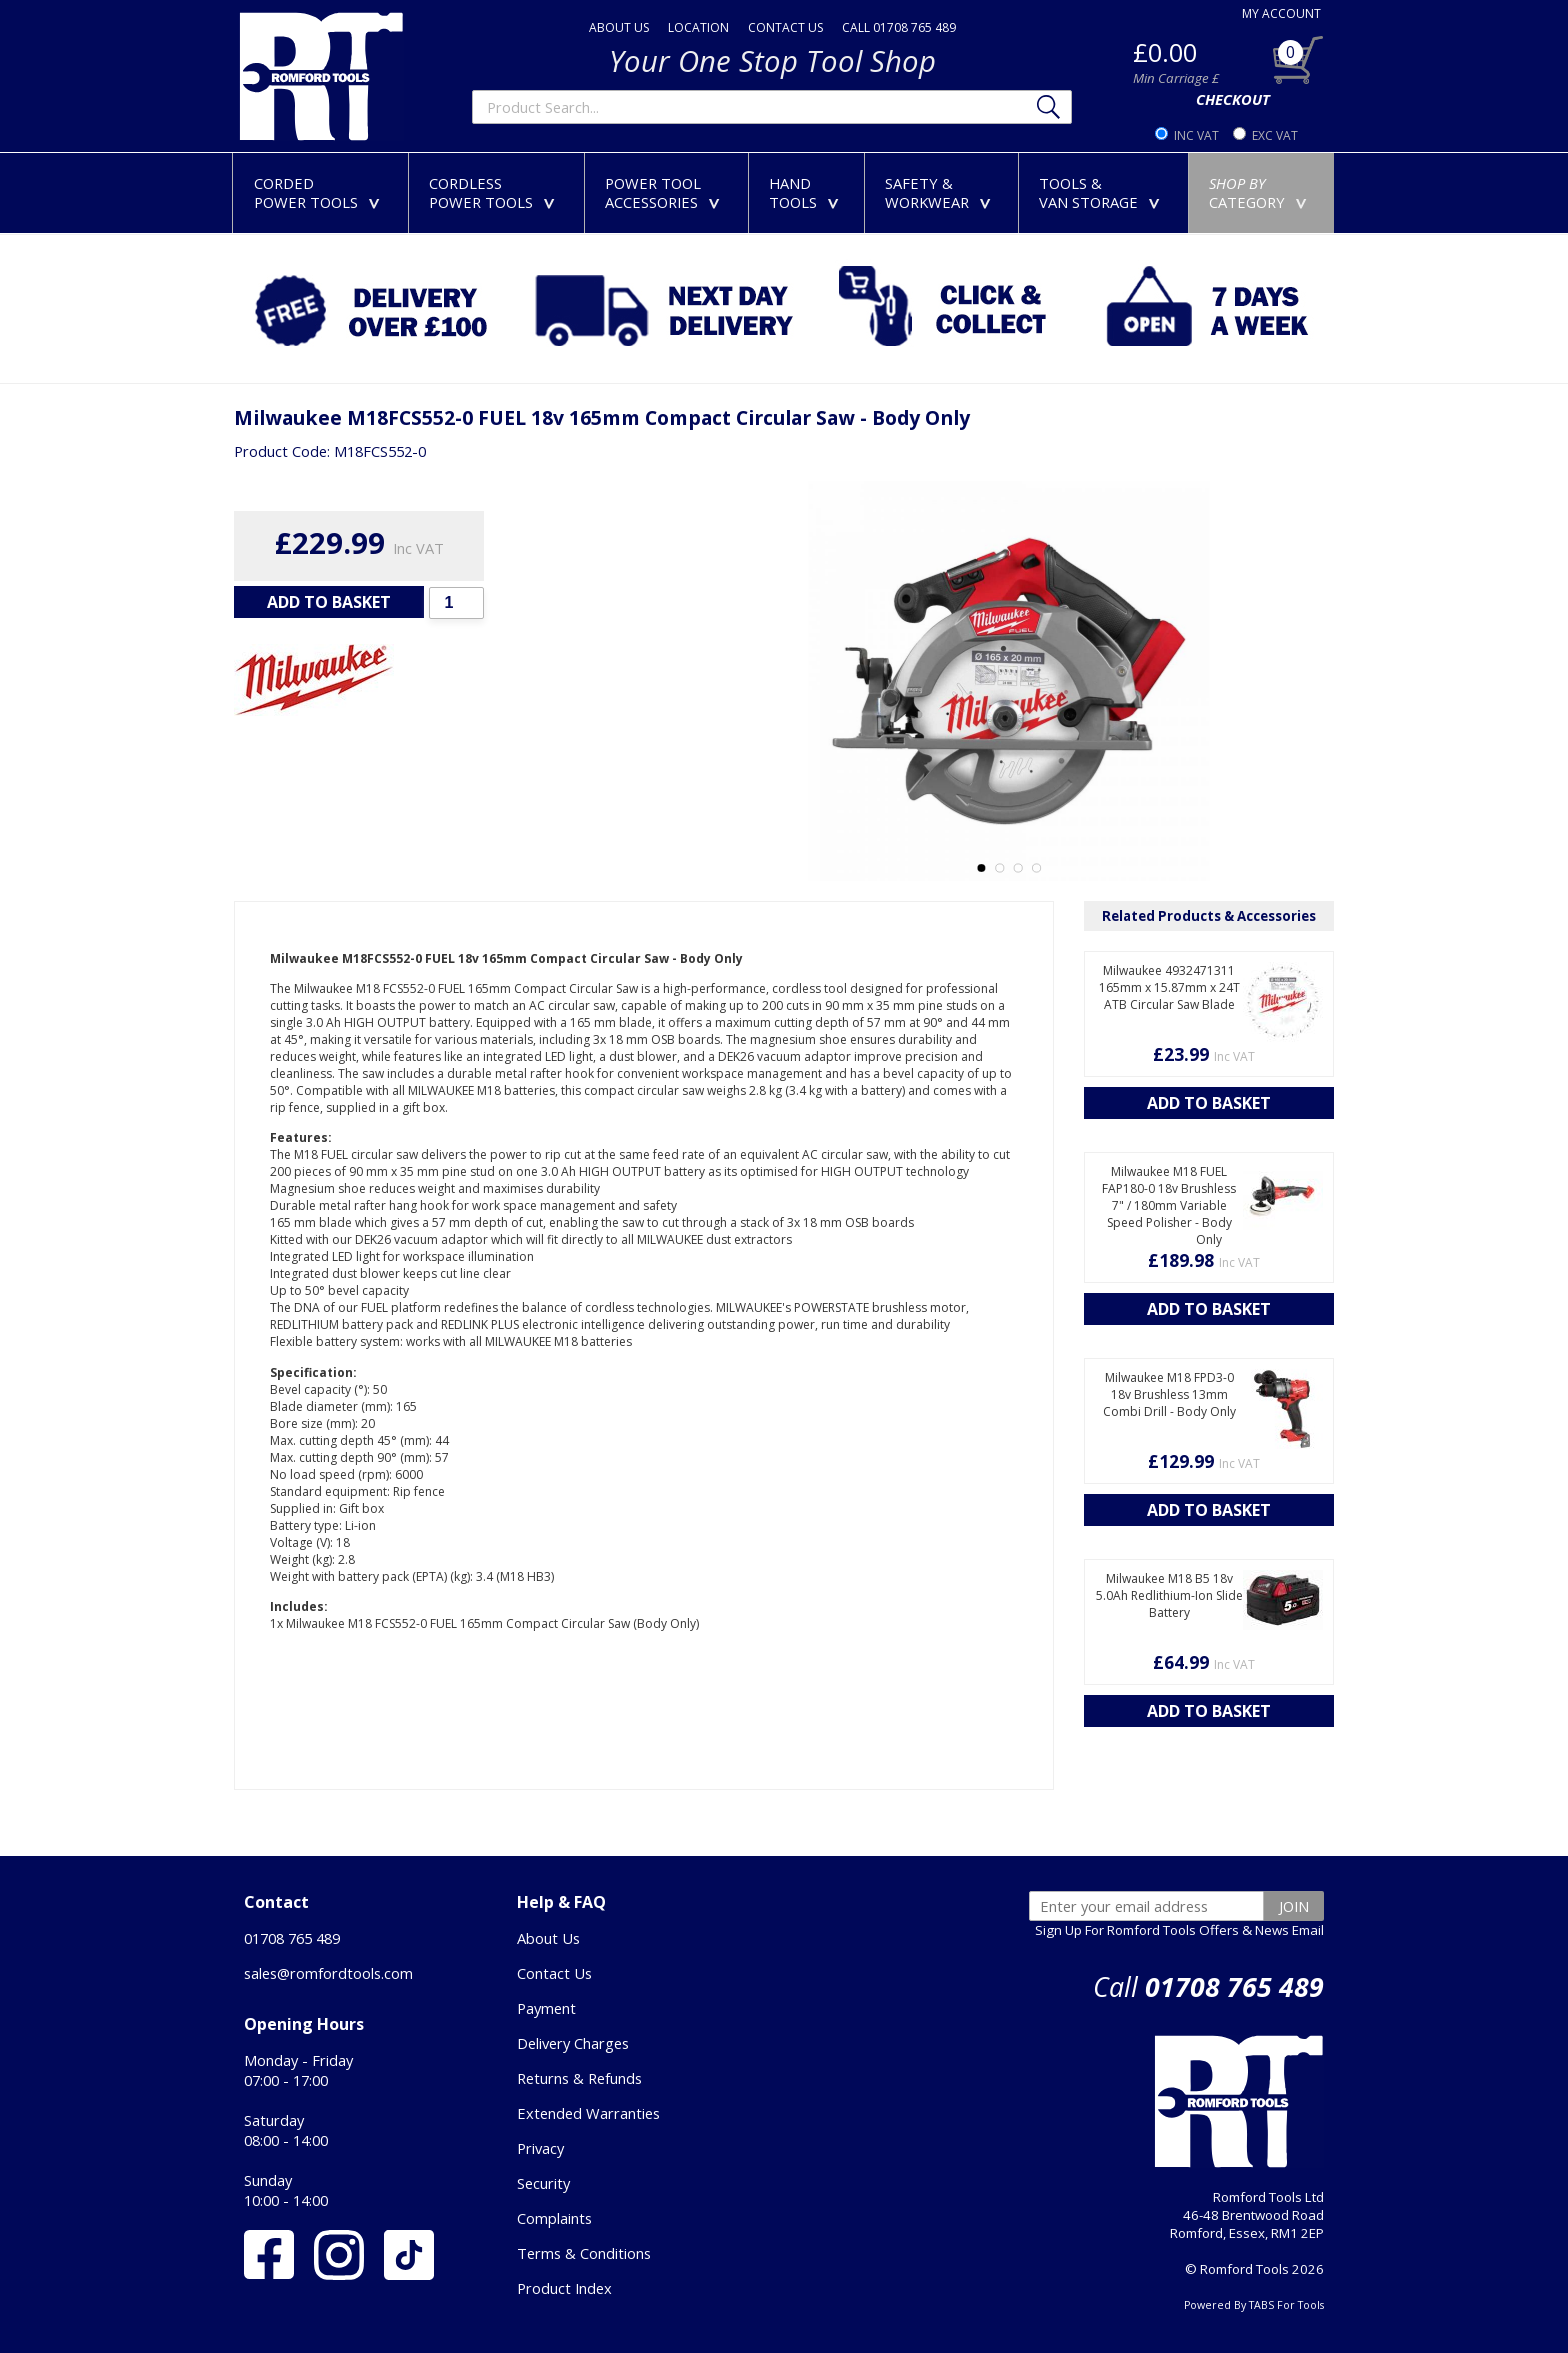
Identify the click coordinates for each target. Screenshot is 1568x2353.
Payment (546, 2008)
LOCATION (698, 27)
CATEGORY (1262, 192)
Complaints (554, 2218)
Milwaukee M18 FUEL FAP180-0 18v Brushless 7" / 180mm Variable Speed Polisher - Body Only (1169, 1205)
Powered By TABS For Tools (1254, 2305)
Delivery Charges (573, 2043)
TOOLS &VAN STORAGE (1103, 192)
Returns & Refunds (579, 2078)
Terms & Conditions (584, 2253)
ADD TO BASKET (329, 602)
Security (543, 2183)
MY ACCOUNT (1281, 13)
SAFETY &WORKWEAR (942, 192)
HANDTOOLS (808, 192)
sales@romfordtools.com (328, 1973)
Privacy (540, 2148)
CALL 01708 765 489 (899, 27)
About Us (548, 1938)
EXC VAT (1275, 135)
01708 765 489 (292, 1938)
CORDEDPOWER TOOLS (321, 192)
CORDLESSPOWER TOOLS (496, 192)
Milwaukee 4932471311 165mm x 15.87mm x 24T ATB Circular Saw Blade (1169, 987)
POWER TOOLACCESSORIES (666, 192)
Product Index (564, 2288)
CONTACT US (785, 27)
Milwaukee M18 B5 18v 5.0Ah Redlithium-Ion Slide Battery (1169, 1595)
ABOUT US (619, 27)
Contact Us (554, 1973)
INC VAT (1196, 135)
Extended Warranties (588, 2113)
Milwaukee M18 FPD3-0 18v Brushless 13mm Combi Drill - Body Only (1169, 1394)
